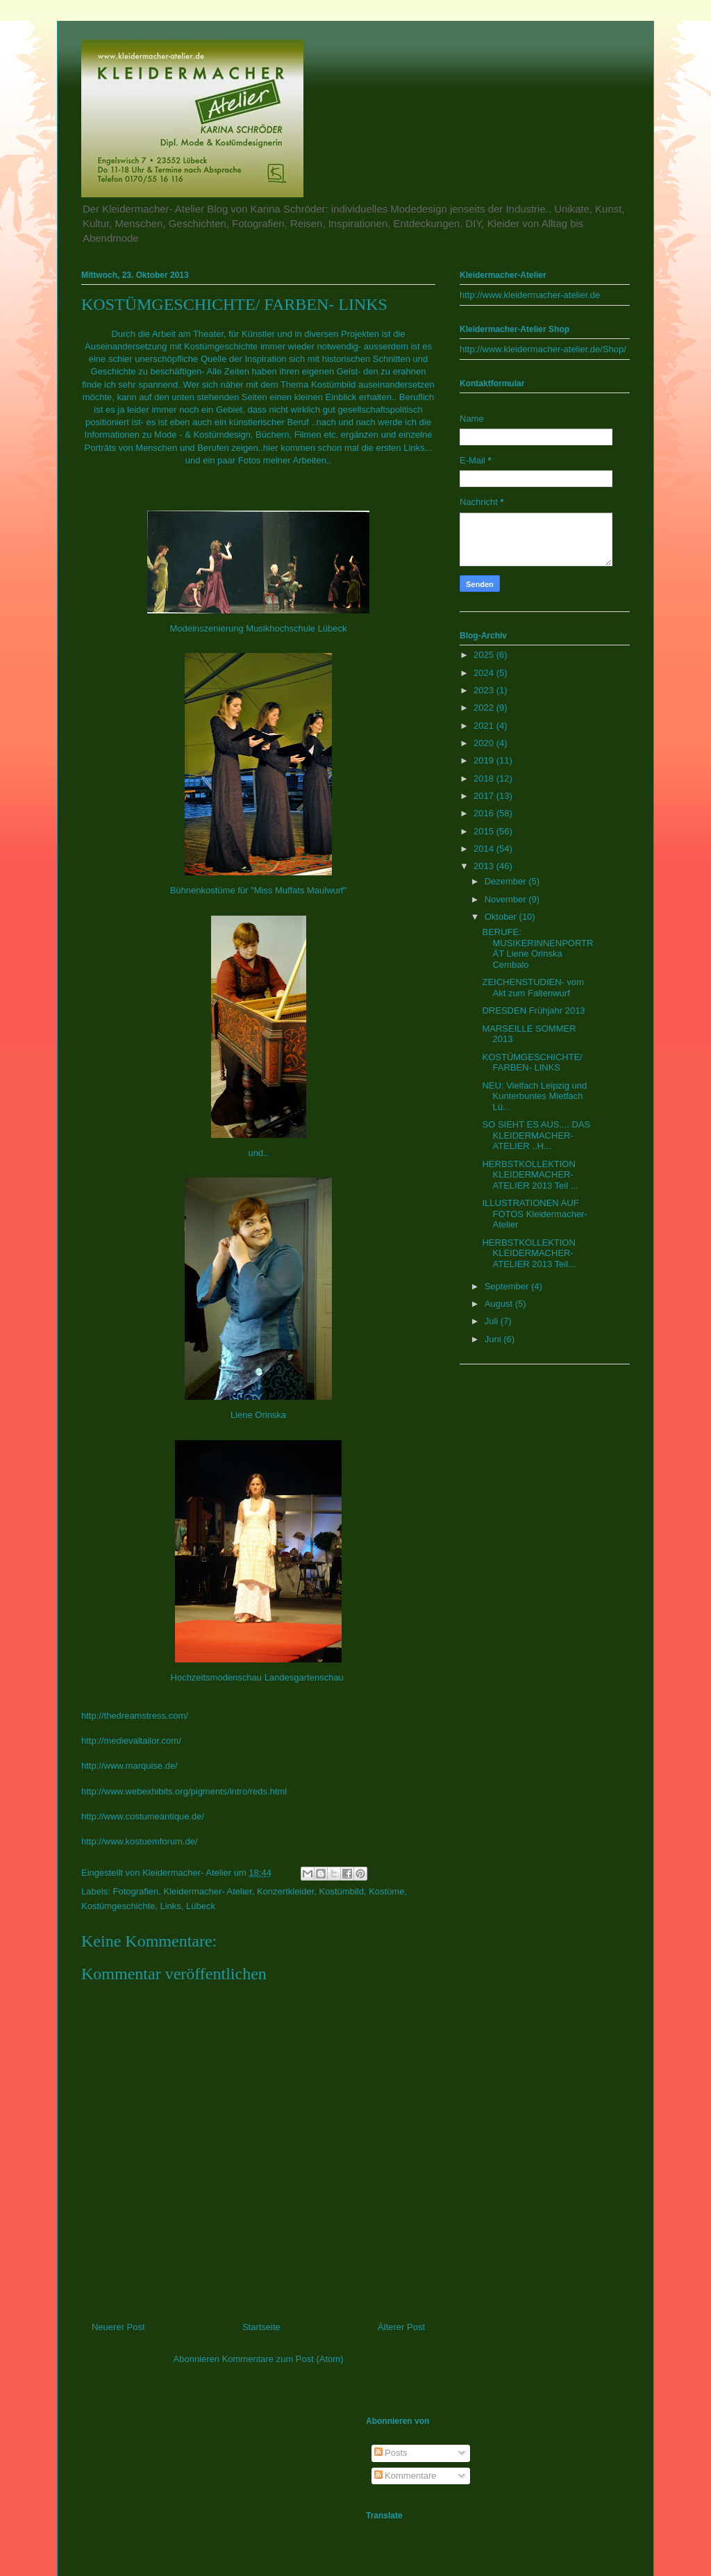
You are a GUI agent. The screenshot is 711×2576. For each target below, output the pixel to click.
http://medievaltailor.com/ (131, 1740)
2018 (485, 778)
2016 (485, 813)
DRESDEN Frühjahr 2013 (533, 1010)
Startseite (261, 2327)
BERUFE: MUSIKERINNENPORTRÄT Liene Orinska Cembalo (537, 948)
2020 (485, 743)
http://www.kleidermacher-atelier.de (530, 295)
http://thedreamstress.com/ (134, 1715)
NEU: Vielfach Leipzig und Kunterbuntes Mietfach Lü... (534, 1096)
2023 (485, 690)
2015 (485, 831)
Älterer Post (401, 2327)
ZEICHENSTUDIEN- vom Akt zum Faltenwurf (533, 987)
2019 (485, 760)
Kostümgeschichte (118, 1906)
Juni (494, 1339)
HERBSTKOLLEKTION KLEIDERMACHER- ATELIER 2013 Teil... (528, 1253)
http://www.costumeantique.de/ (142, 1816)
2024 (485, 673)
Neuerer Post (118, 2327)
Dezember (507, 881)
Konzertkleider (285, 1891)
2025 (485, 655)
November (507, 899)
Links (170, 1906)
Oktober (502, 916)
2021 (485, 725)
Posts (391, 2452)
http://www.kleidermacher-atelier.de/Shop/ (543, 349)
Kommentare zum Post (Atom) (283, 2359)
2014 (485, 848)
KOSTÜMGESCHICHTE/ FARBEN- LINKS (532, 1062)
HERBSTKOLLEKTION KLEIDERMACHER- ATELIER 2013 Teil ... (530, 1175)
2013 (485, 866)
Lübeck (200, 1906)
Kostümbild (341, 1891)
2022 (485, 707)
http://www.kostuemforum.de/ (139, 1841)
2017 (485, 796)
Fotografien (136, 1891)
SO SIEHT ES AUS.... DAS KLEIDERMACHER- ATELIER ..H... (536, 1135)
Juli (493, 1321)
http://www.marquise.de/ (129, 1765)
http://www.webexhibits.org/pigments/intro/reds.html (184, 1791)
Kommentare (405, 2475)
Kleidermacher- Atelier (208, 1891)
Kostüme (386, 1891)
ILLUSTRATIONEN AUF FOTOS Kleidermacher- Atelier (534, 1214)
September (508, 1286)
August (500, 1303)
